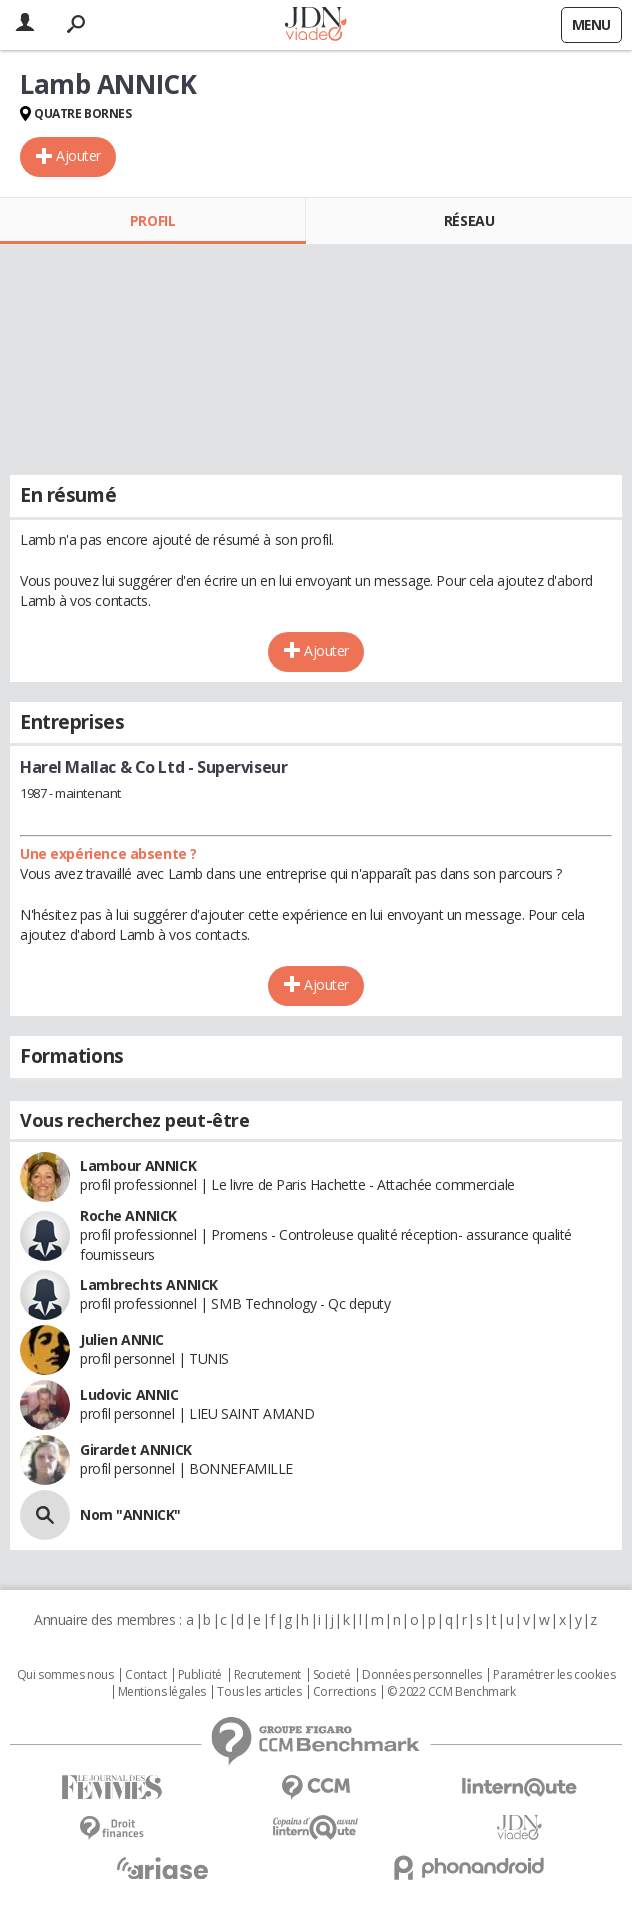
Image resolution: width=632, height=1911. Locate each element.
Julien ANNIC (122, 1339)
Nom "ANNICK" (130, 1514)
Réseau (469, 220)
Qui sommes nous (65, 1675)
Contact (145, 1675)
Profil (152, 220)
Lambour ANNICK (138, 1165)
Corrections (344, 1692)
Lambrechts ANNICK (149, 1284)
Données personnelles (422, 1675)
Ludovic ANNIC (129, 1394)
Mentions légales (162, 1692)
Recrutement (267, 1675)
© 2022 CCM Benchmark (451, 1692)
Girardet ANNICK (136, 1449)
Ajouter (78, 155)
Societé (332, 1675)
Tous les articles (259, 1692)
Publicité (200, 1675)
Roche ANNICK (128, 1215)
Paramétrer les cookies (554, 1675)
